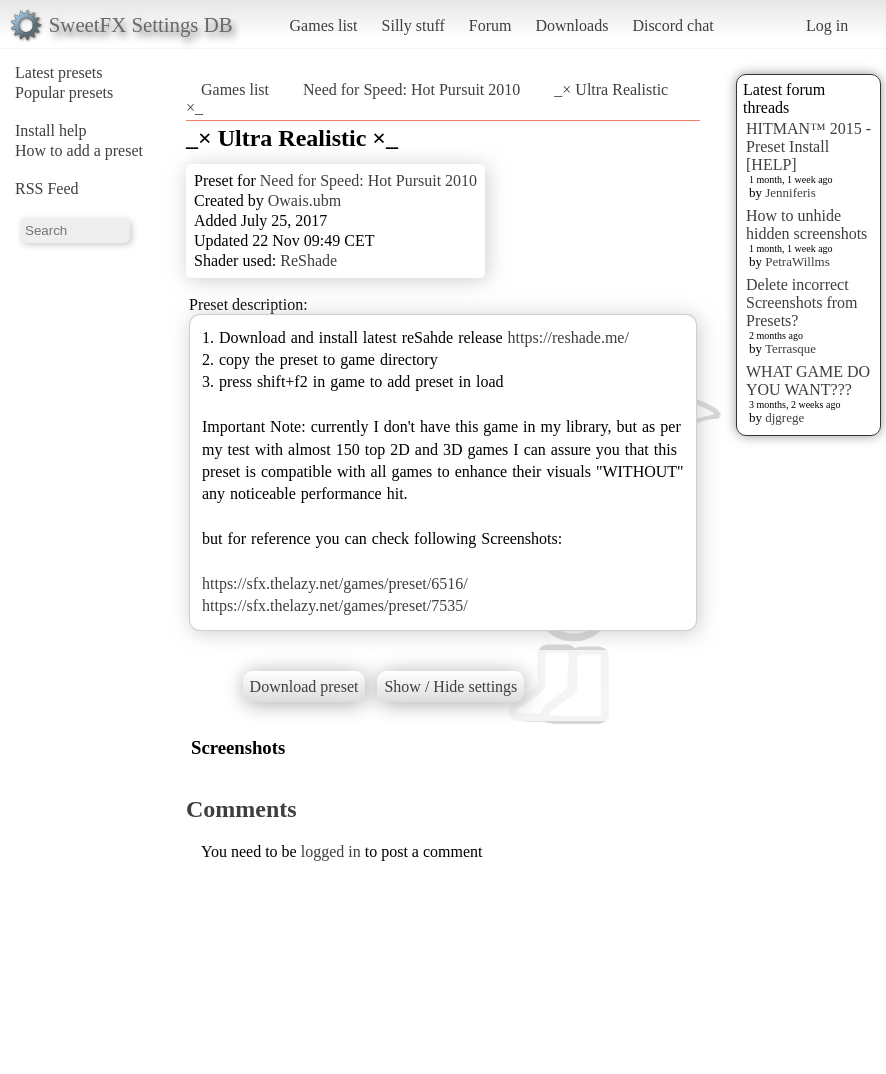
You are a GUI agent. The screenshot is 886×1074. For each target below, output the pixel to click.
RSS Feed (47, 188)
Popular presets (64, 92)
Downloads (571, 25)
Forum (490, 25)
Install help (51, 130)
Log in (827, 25)
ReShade (308, 260)
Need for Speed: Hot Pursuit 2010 (413, 89)
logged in (331, 851)
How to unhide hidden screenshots (806, 224)
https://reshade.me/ (568, 337)
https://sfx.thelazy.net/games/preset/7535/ (335, 605)
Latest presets (59, 72)
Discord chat (672, 25)
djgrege (784, 417)
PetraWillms (797, 261)
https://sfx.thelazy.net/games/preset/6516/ (335, 583)
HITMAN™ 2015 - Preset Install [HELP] (808, 146)
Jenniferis (790, 192)
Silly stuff (413, 25)
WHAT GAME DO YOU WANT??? (808, 380)
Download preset (304, 686)
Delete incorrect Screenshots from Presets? (802, 302)
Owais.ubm (304, 200)
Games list (324, 25)
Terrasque (790, 348)
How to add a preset (79, 150)
